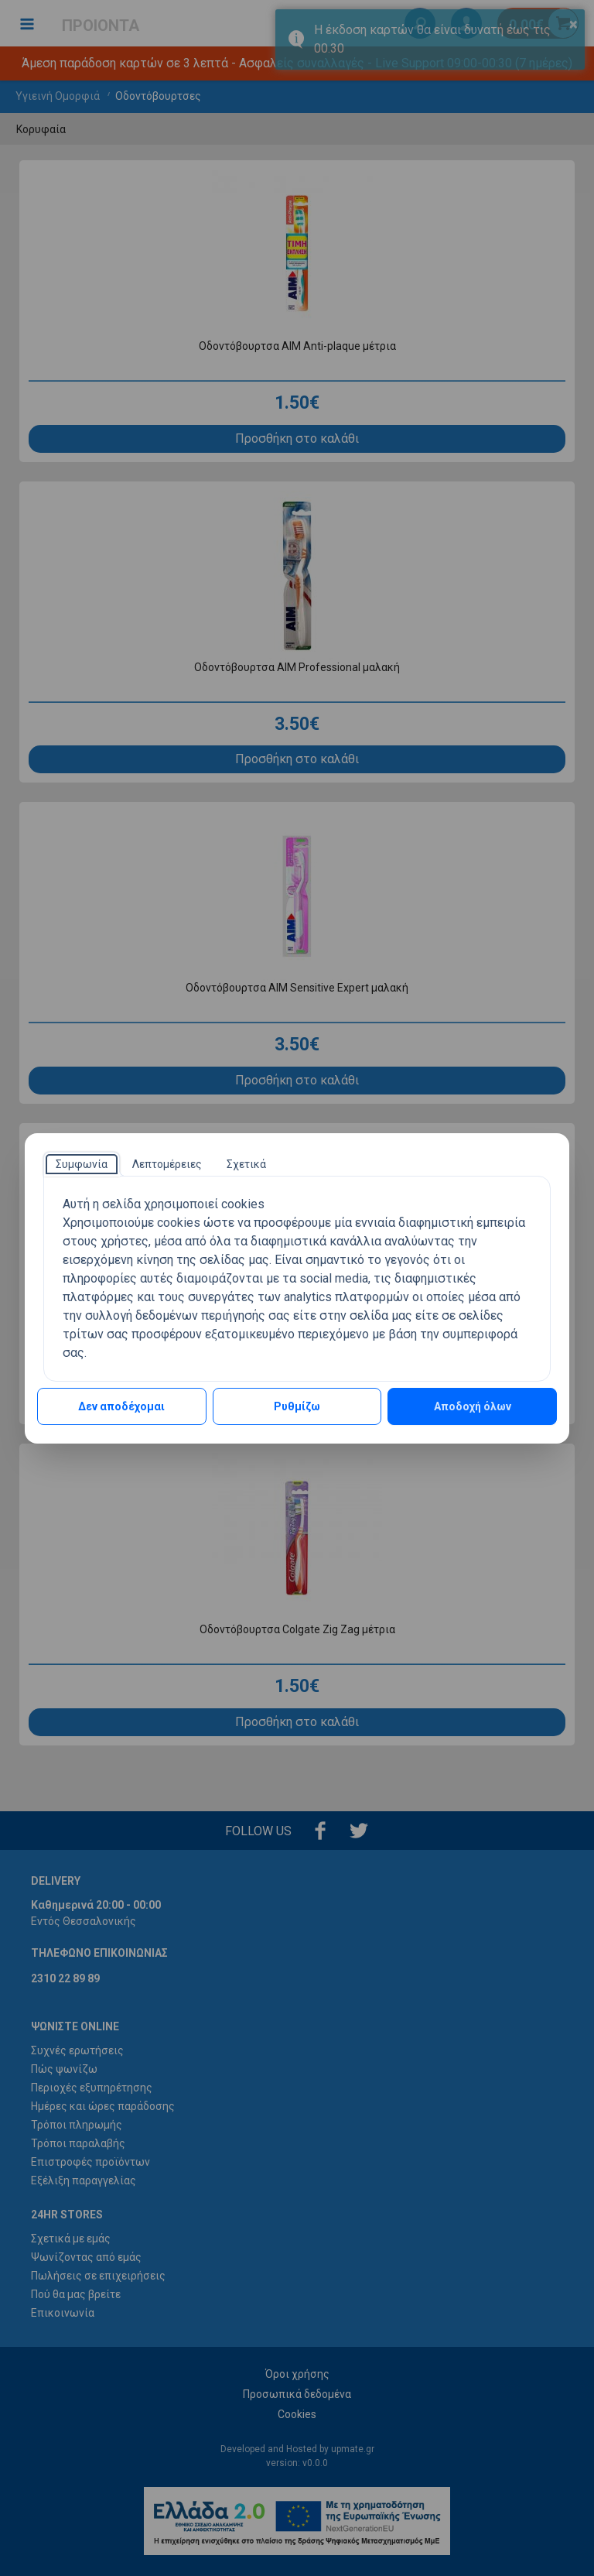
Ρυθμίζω (297, 1406)
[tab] (81, 1164)
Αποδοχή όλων (472, 1406)
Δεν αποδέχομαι (121, 1406)
